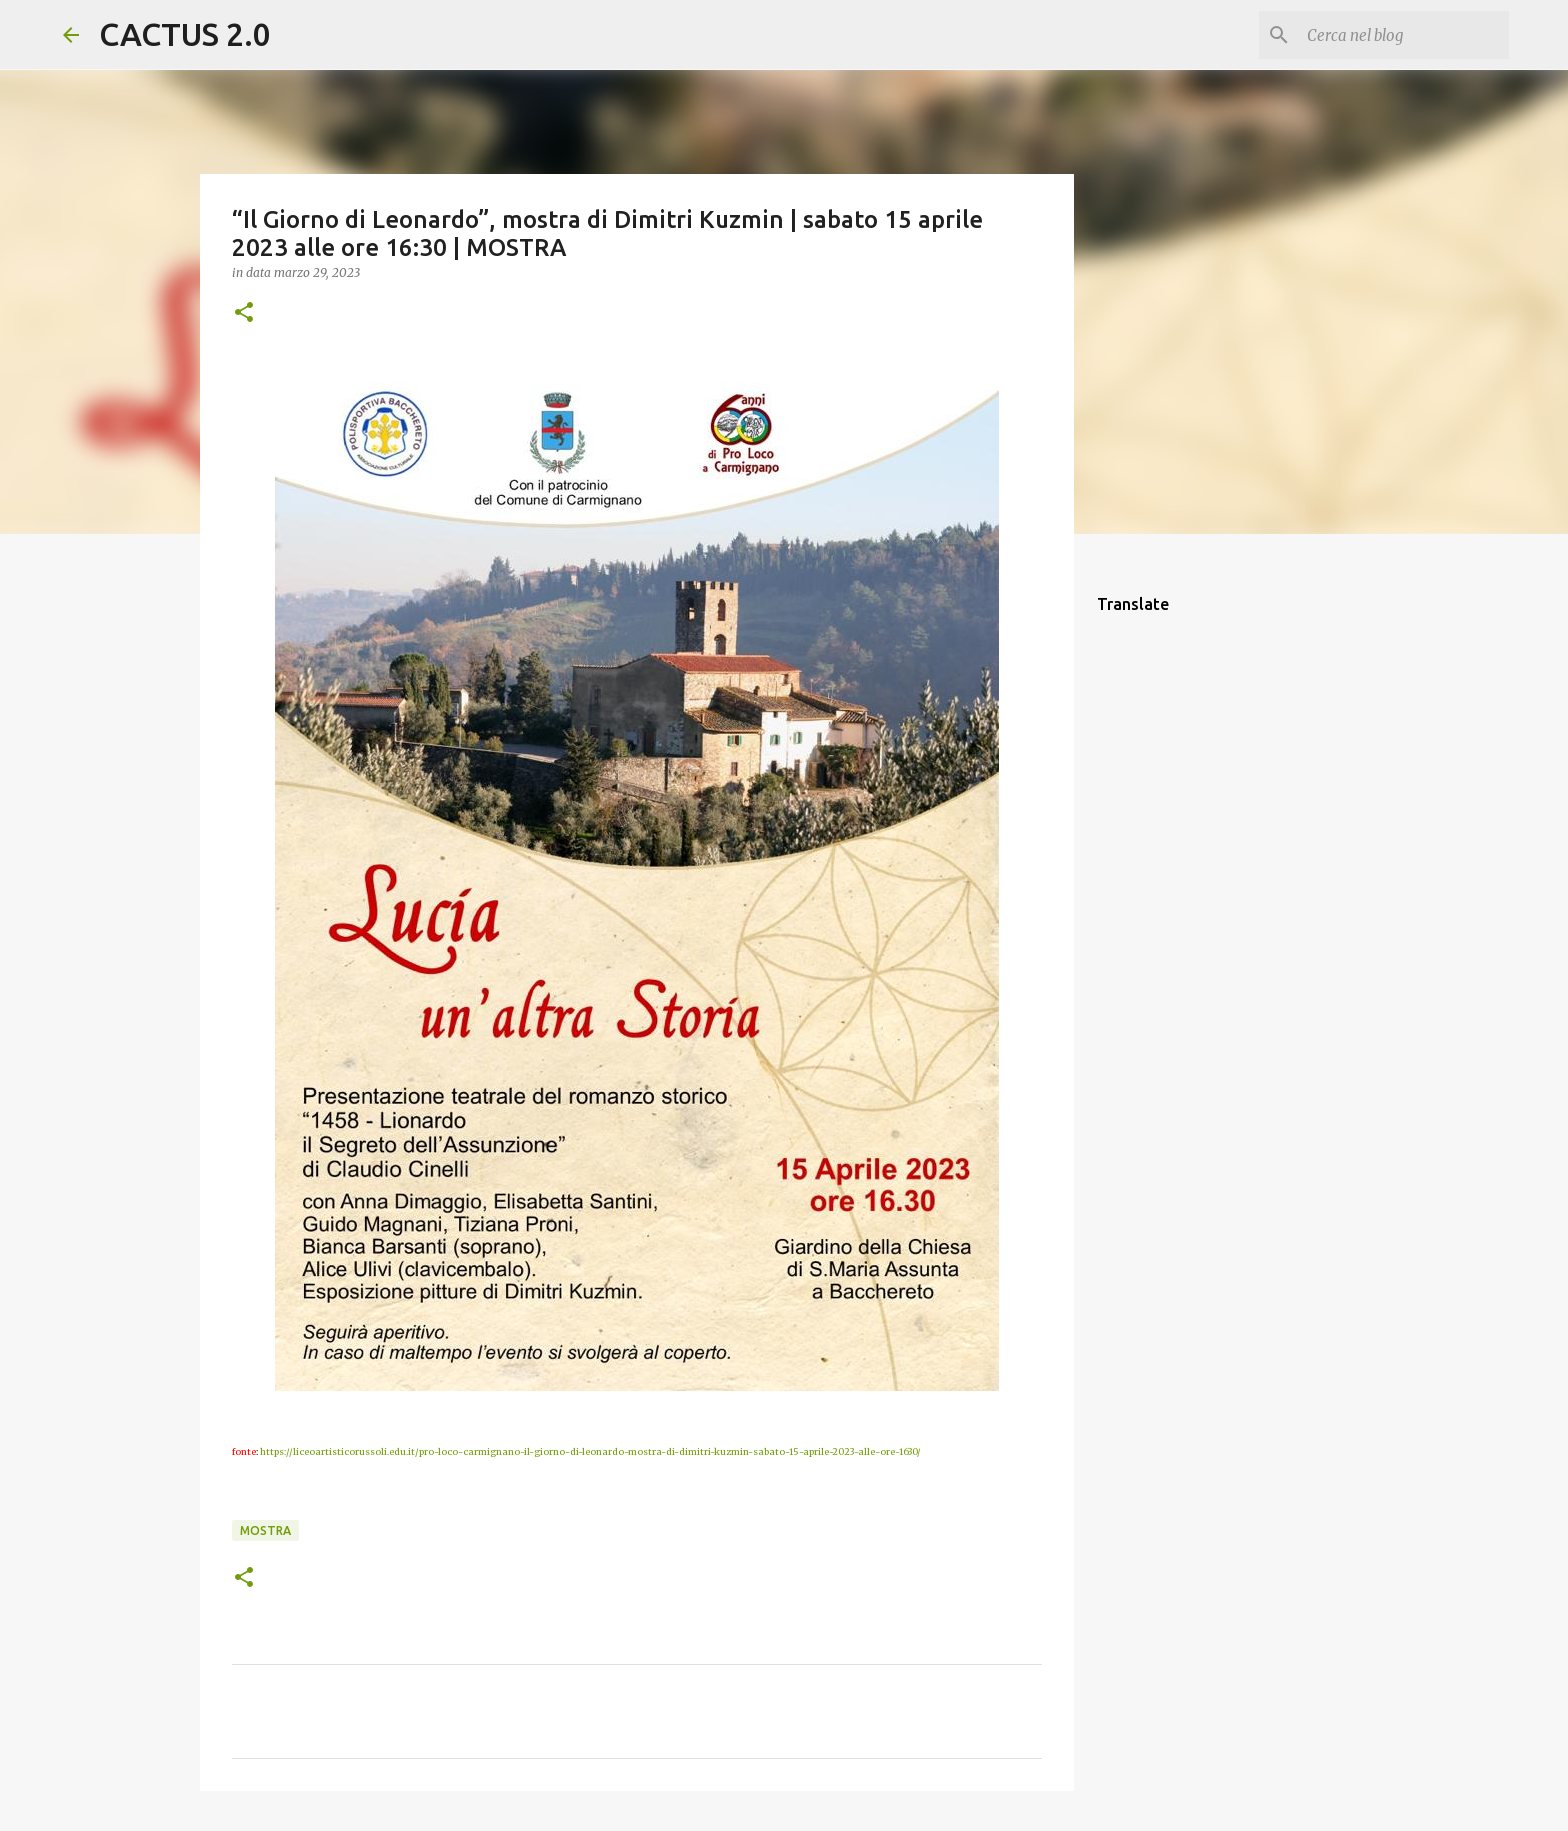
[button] (244, 313)
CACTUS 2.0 (185, 34)
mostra (265, 1530)
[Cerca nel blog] (1404, 35)
